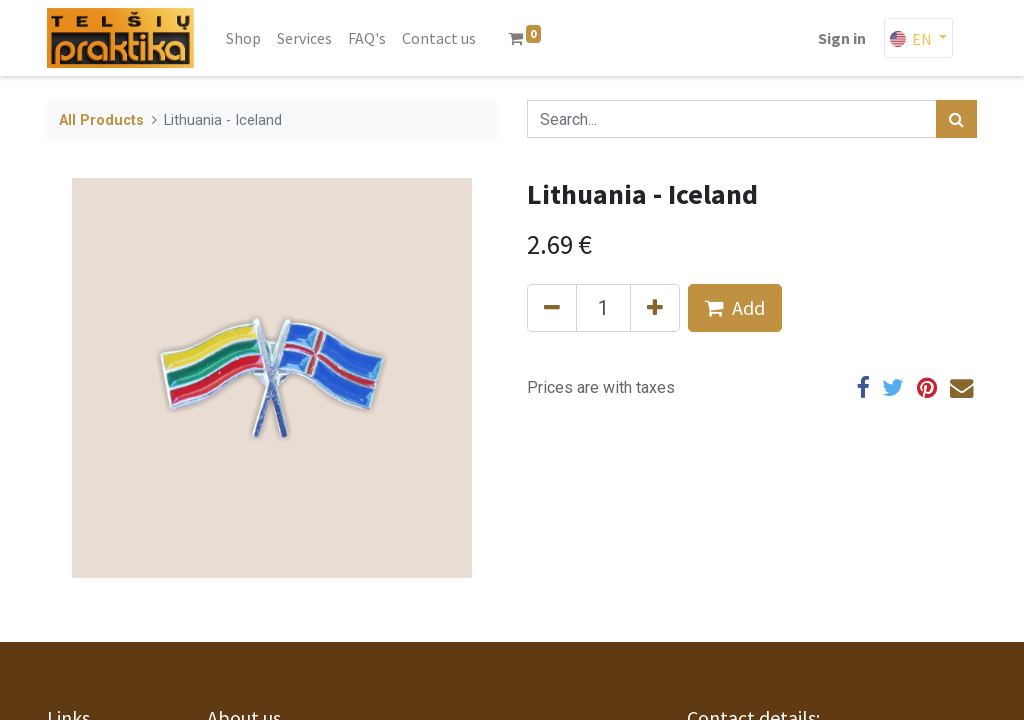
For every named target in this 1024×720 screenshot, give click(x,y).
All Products (101, 120)
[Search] (956, 119)
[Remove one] (552, 308)
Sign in (842, 38)
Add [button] (735, 307)
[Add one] (655, 308)
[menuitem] (243, 38)
